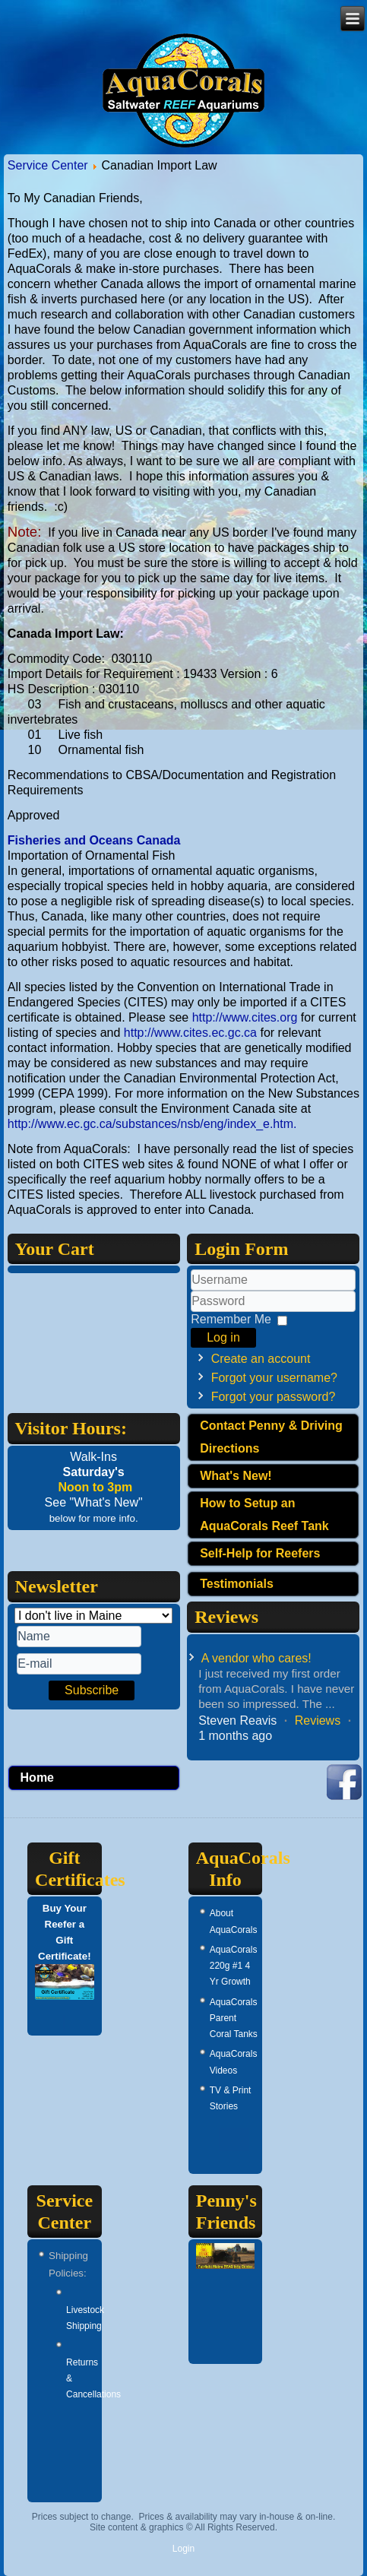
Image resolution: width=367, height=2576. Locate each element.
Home (37, 1777)
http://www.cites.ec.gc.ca (190, 1032)
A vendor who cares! (256, 1658)
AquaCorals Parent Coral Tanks (234, 2018)
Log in (223, 1337)
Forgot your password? (273, 1396)
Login (183, 2548)
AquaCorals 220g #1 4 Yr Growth (234, 1966)
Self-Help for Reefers (260, 1553)
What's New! (235, 1475)
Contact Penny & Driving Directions (271, 1437)
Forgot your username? (274, 1377)
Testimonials (237, 1583)
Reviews (317, 1720)
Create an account (261, 1358)
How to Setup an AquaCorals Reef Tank (264, 1514)
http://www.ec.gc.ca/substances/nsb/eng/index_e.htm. (152, 1123)
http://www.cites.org (245, 1017)
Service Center (48, 165)
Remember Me (231, 1319)
